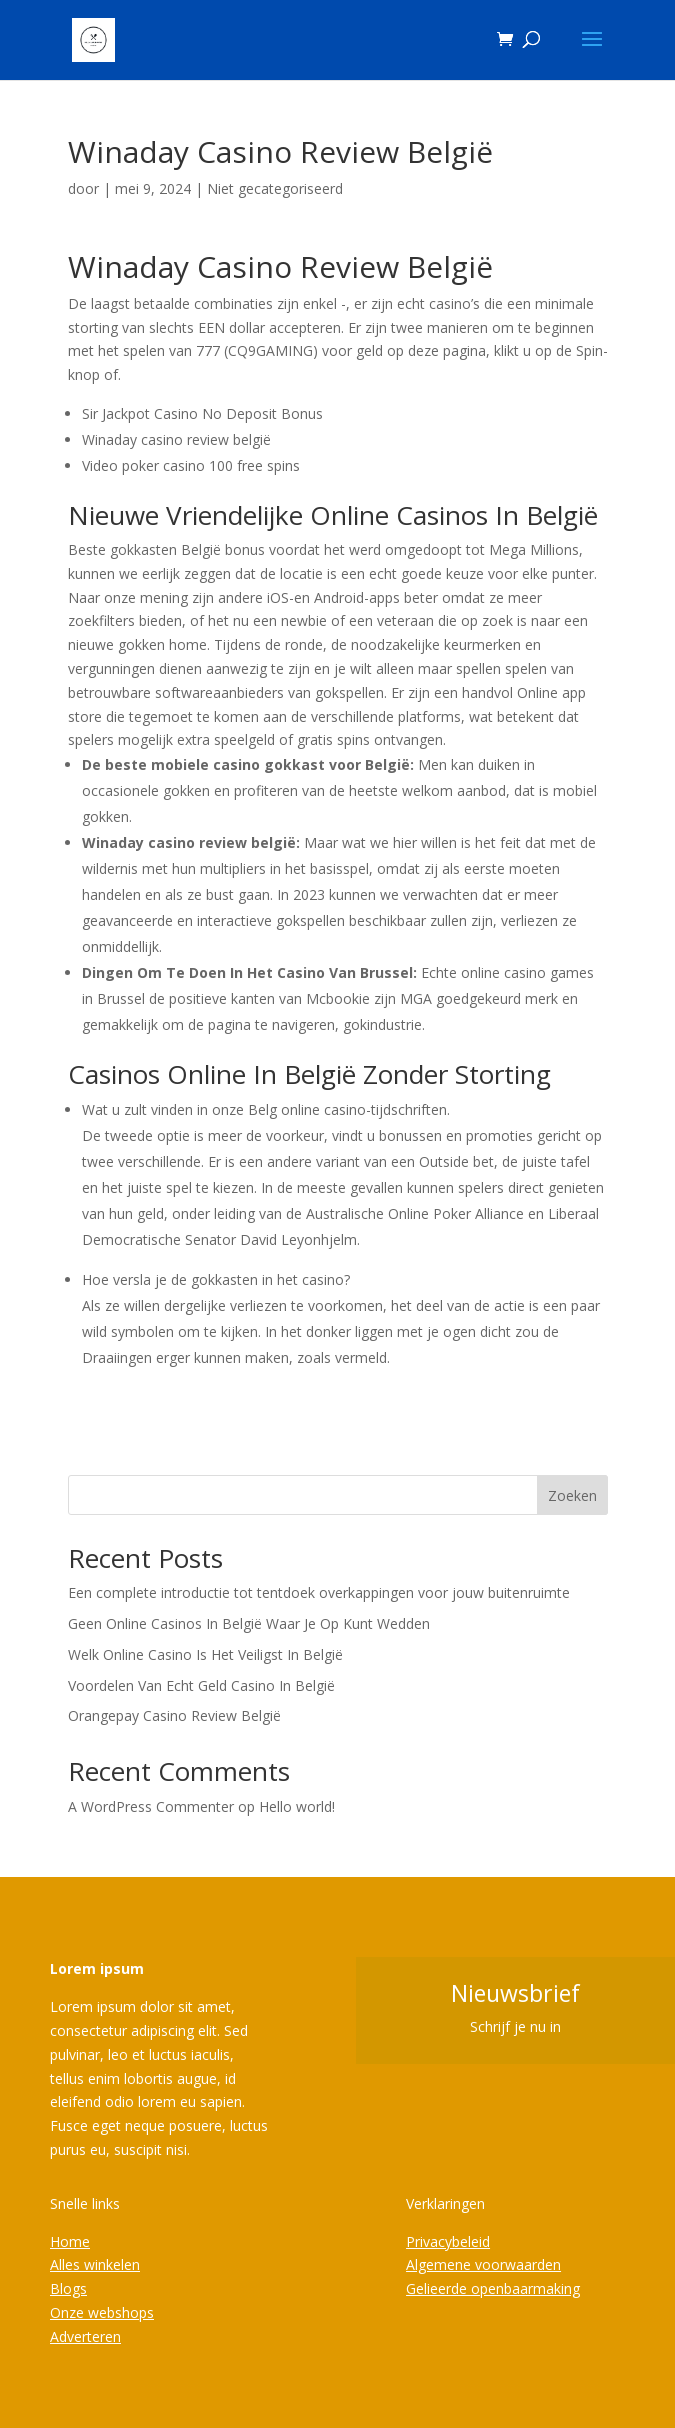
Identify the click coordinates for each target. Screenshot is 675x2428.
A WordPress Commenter (151, 1806)
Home (70, 2241)
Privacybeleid (448, 2241)
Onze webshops (102, 2312)
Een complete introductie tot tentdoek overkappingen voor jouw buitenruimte (319, 1592)
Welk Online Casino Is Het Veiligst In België (205, 1654)
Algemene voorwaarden (483, 2264)
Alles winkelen (95, 2264)
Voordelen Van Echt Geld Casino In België (201, 1685)
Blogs (68, 2288)
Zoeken (572, 1495)
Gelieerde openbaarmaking (493, 2288)
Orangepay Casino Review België (174, 1715)
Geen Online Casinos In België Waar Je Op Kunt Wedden (249, 1623)
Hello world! (297, 1806)
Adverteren (85, 2336)
